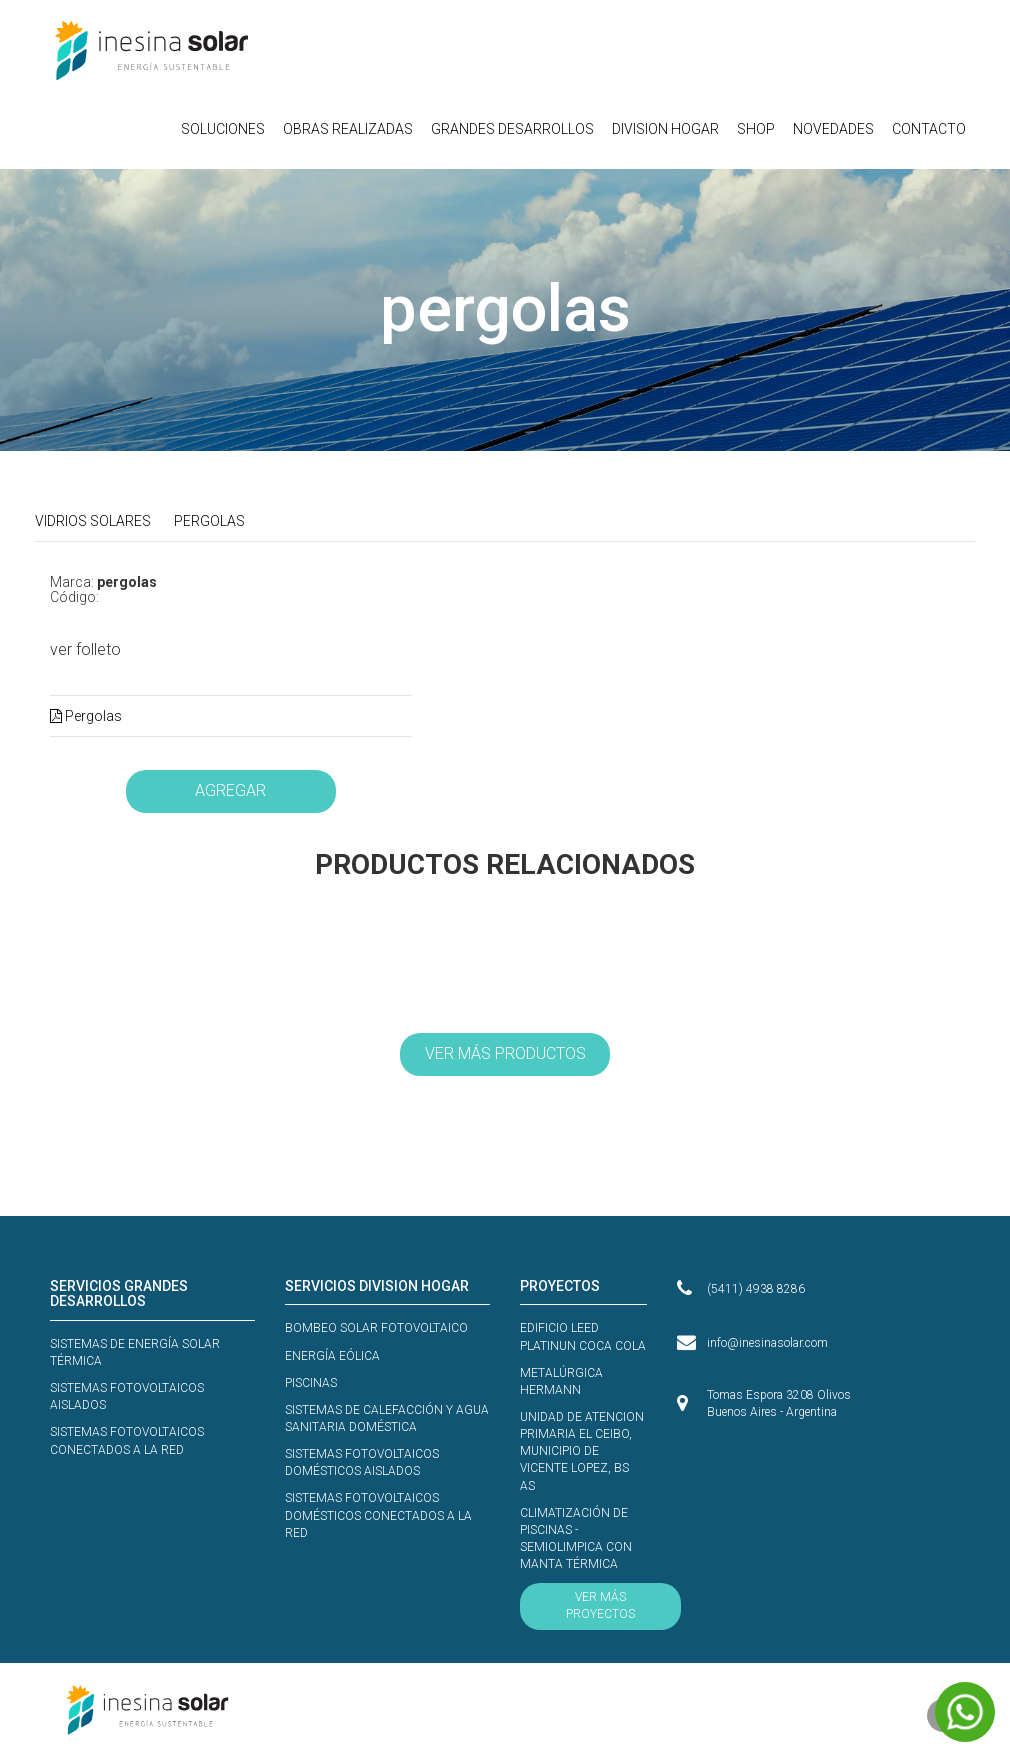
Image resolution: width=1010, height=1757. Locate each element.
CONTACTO (929, 129)
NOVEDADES (833, 129)
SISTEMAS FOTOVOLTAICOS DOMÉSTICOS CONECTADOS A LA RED (378, 1515)
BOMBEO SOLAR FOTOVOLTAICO (376, 1328)
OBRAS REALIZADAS (348, 129)
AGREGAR (230, 790)
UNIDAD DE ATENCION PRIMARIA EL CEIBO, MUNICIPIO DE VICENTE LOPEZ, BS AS (582, 1451)
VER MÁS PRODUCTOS (505, 1053)
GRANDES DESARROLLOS (512, 129)
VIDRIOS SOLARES (93, 521)
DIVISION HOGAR (665, 129)
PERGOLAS (209, 521)
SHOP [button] (756, 129)
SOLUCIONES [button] (223, 129)
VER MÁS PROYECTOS (600, 1605)
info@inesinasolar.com (767, 1343)
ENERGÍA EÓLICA (332, 1356)
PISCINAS (311, 1383)
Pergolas (86, 716)
